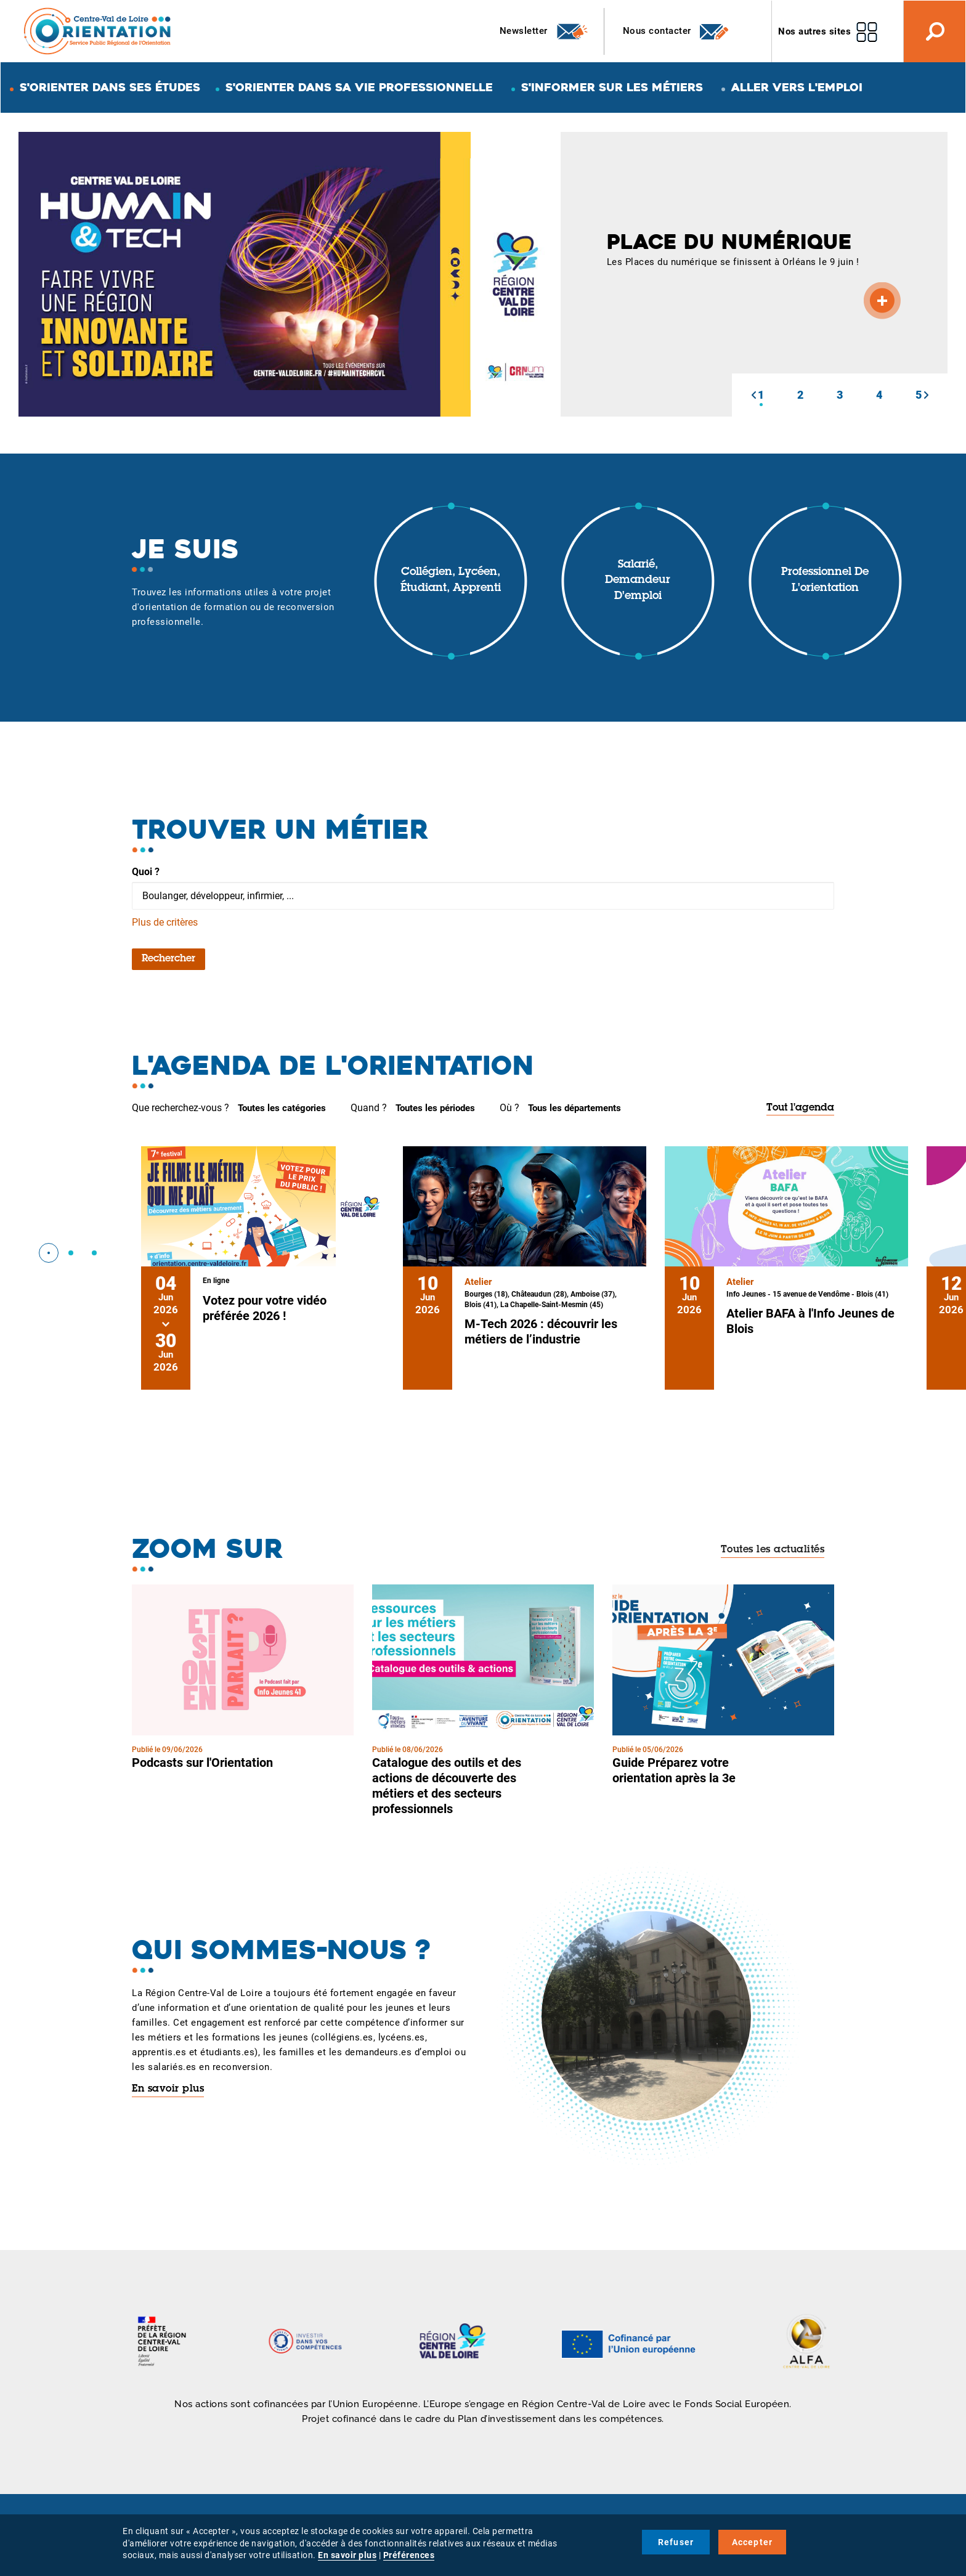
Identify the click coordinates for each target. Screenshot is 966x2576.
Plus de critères (165, 922)
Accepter (752, 2542)
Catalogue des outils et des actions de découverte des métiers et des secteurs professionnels (446, 1785)
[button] (753, 395)
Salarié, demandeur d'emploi (637, 581)
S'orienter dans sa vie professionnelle (359, 87)
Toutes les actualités (773, 1550)
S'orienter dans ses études (110, 87)
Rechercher (168, 959)
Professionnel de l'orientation (825, 580)
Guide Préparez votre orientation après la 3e (674, 1770)
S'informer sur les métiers (612, 87)
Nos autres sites (814, 31)
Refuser (676, 2542)
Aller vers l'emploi (796, 87)
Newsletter (544, 31)
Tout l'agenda (800, 1108)
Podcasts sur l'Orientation (202, 1762)
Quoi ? (146, 872)
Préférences (409, 2555)
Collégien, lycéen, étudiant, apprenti (450, 580)
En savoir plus (168, 2089)
